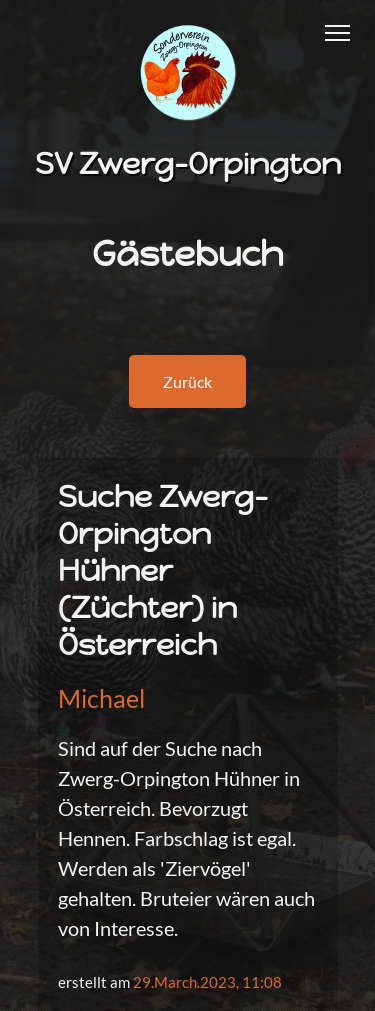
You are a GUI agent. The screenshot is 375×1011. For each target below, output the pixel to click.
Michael (101, 698)
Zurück (187, 381)
